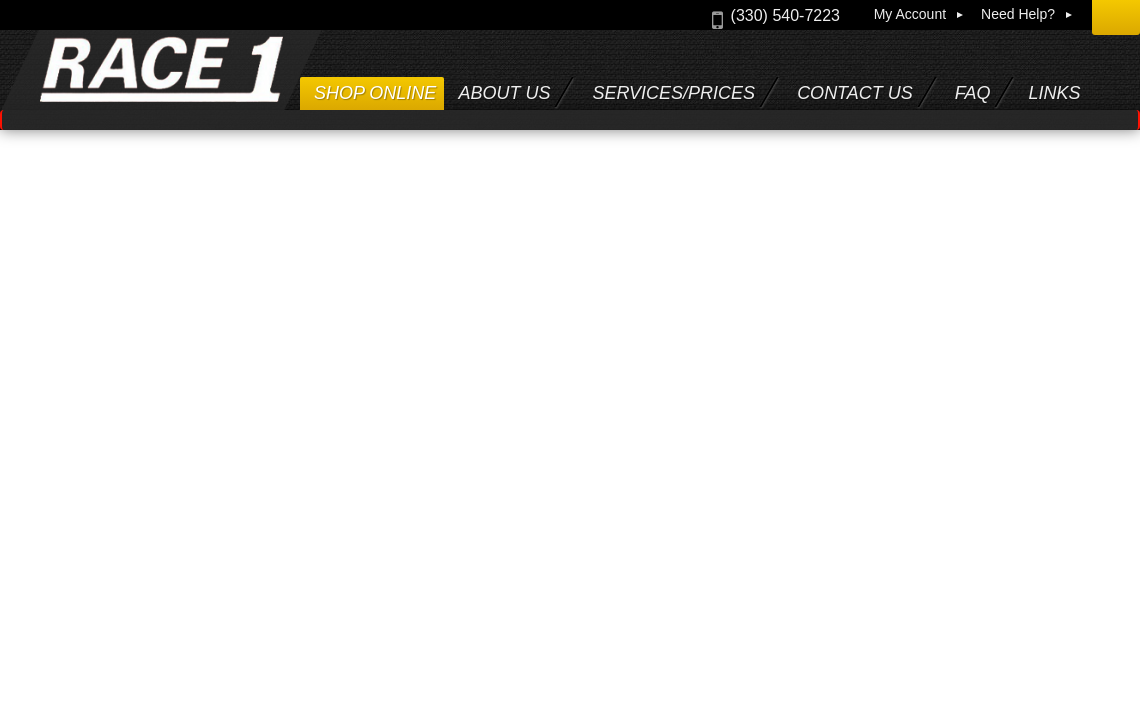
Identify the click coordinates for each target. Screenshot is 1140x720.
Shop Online (375, 93)
